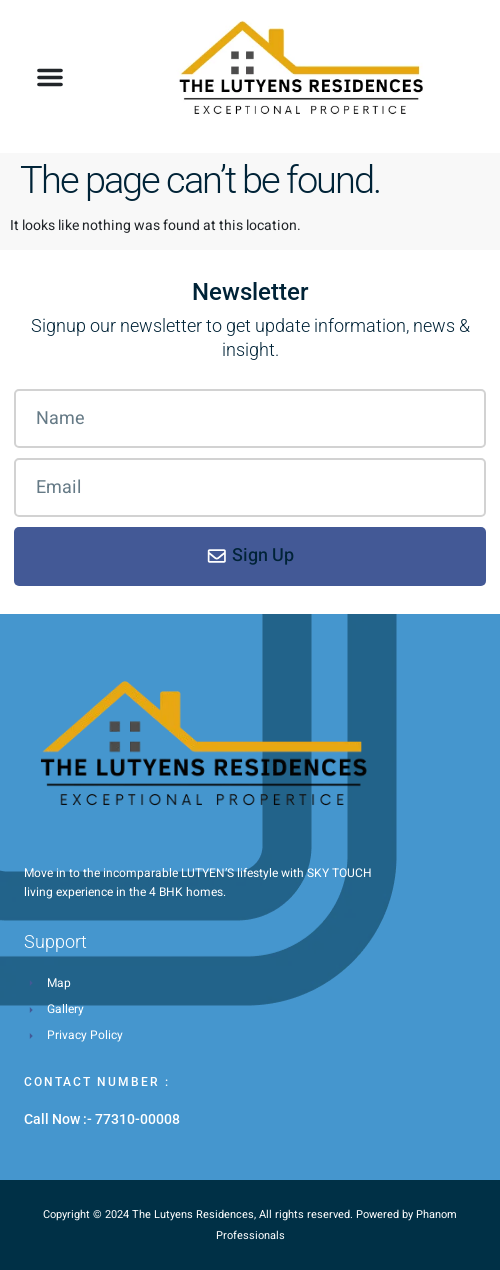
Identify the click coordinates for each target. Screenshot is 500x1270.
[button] (50, 77)
